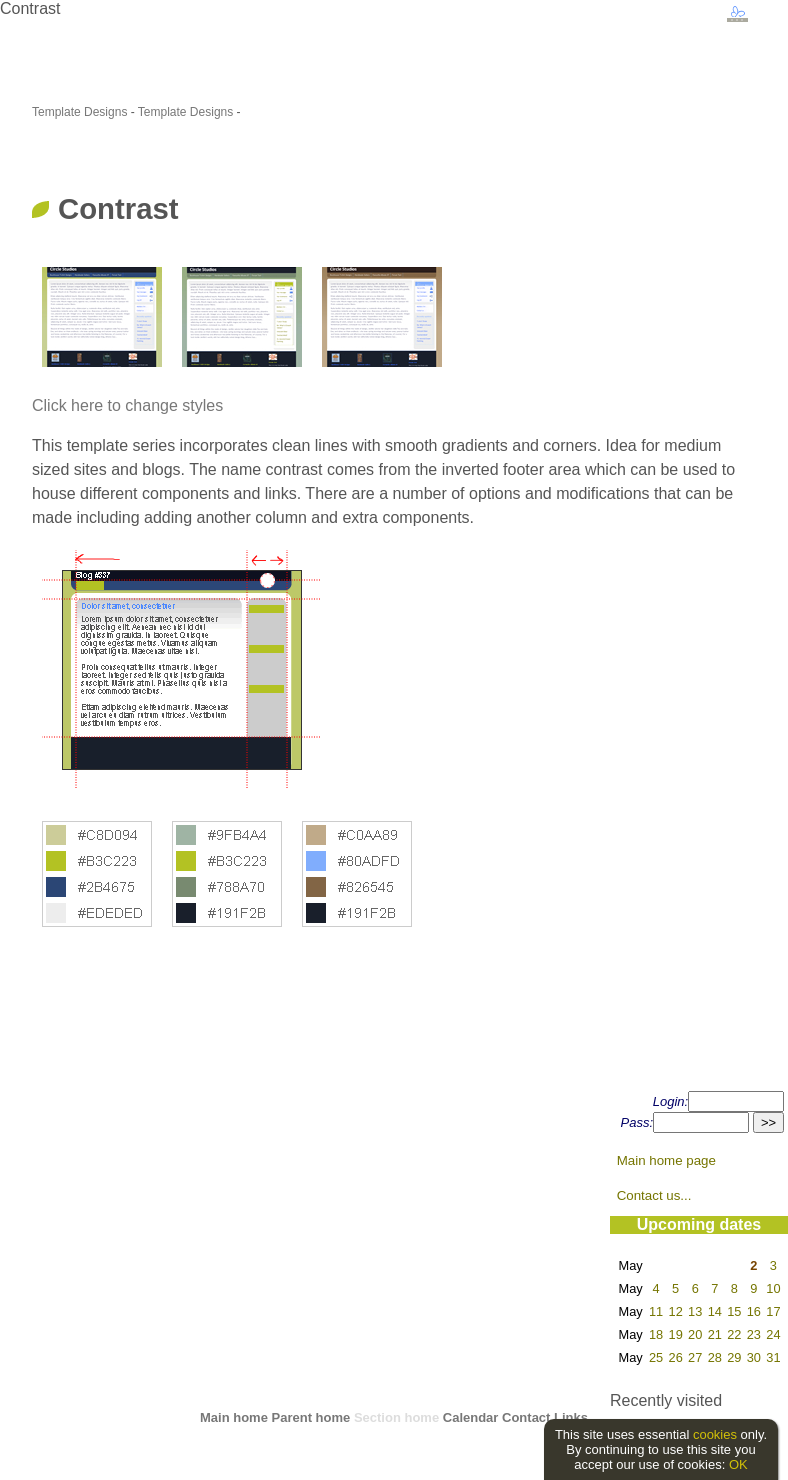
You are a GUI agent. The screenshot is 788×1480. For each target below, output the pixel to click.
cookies (715, 1434)
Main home (234, 1417)
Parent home (311, 1417)
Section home (396, 1417)
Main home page (666, 1160)
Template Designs (79, 112)
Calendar (471, 1417)
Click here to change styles (127, 405)
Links (571, 1417)
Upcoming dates (699, 1224)
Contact (526, 1417)
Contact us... (654, 1195)
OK (738, 1464)
